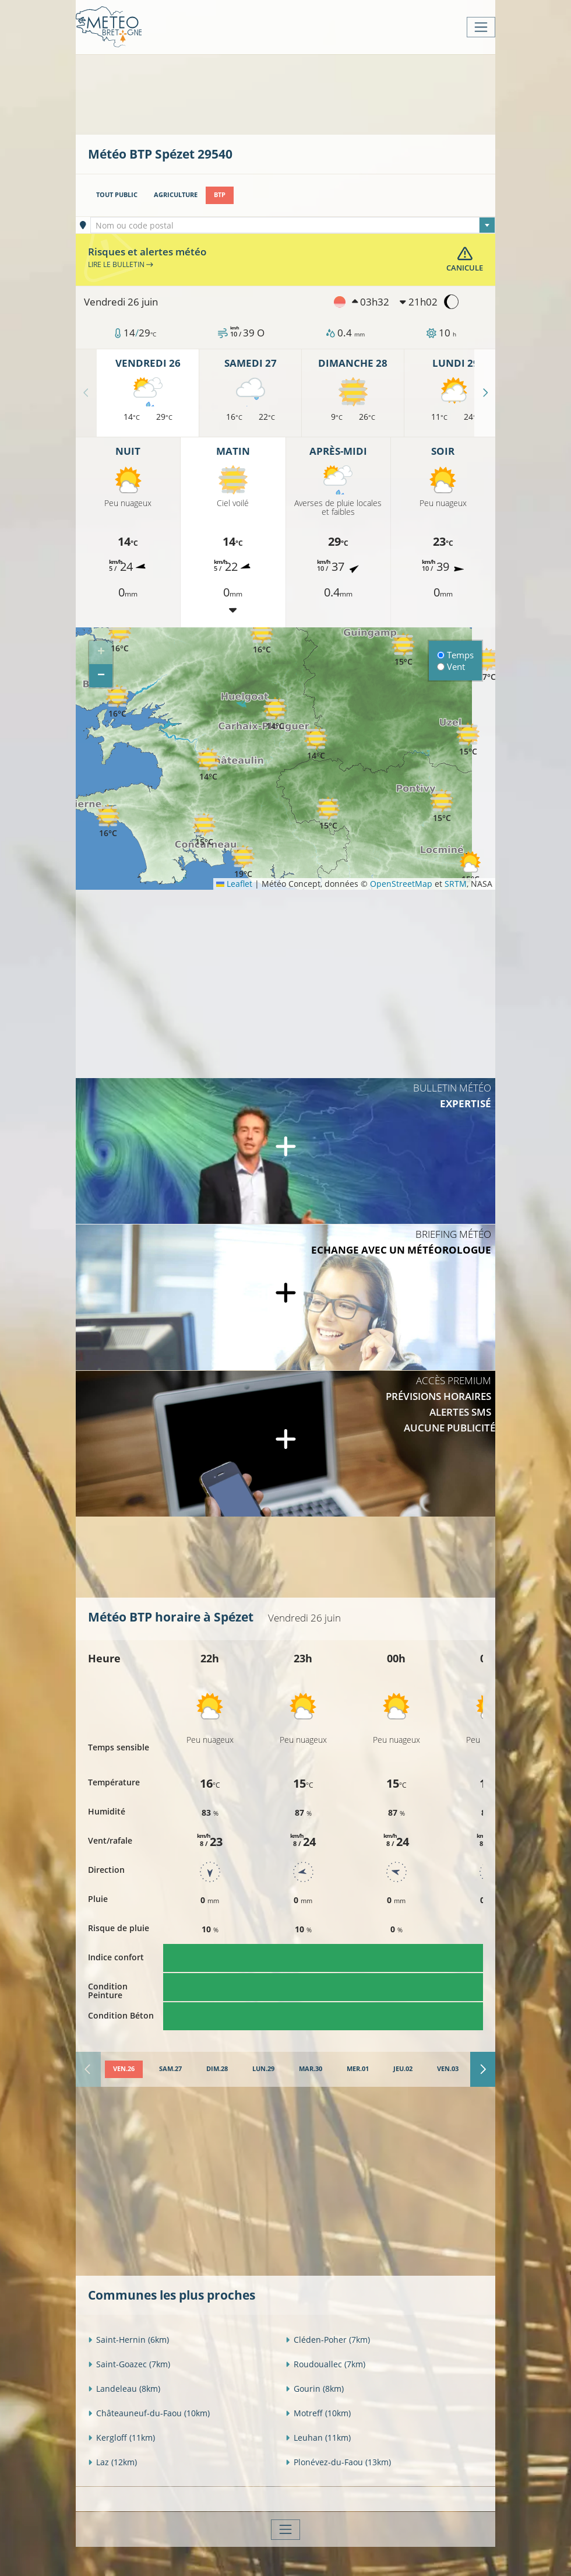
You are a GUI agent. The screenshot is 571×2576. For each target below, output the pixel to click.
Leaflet (234, 883)
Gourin (315, 2388)
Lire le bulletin (120, 264)
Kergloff (121, 2437)
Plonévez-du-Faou (338, 2462)
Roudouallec (325, 2364)
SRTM (456, 883)
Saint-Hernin (128, 2339)
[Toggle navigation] (481, 27)
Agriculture (176, 195)
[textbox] (293, 225)
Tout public (117, 195)
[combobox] (293, 225)
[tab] (124, 2069)
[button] (328, 813)
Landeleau (124, 2388)
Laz (112, 2462)
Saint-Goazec (129, 2364)
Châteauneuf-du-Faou (149, 2413)
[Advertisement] (300, 93)
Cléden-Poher (328, 2339)
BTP (219, 195)
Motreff (318, 2413)
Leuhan (318, 2437)
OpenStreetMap (401, 883)
